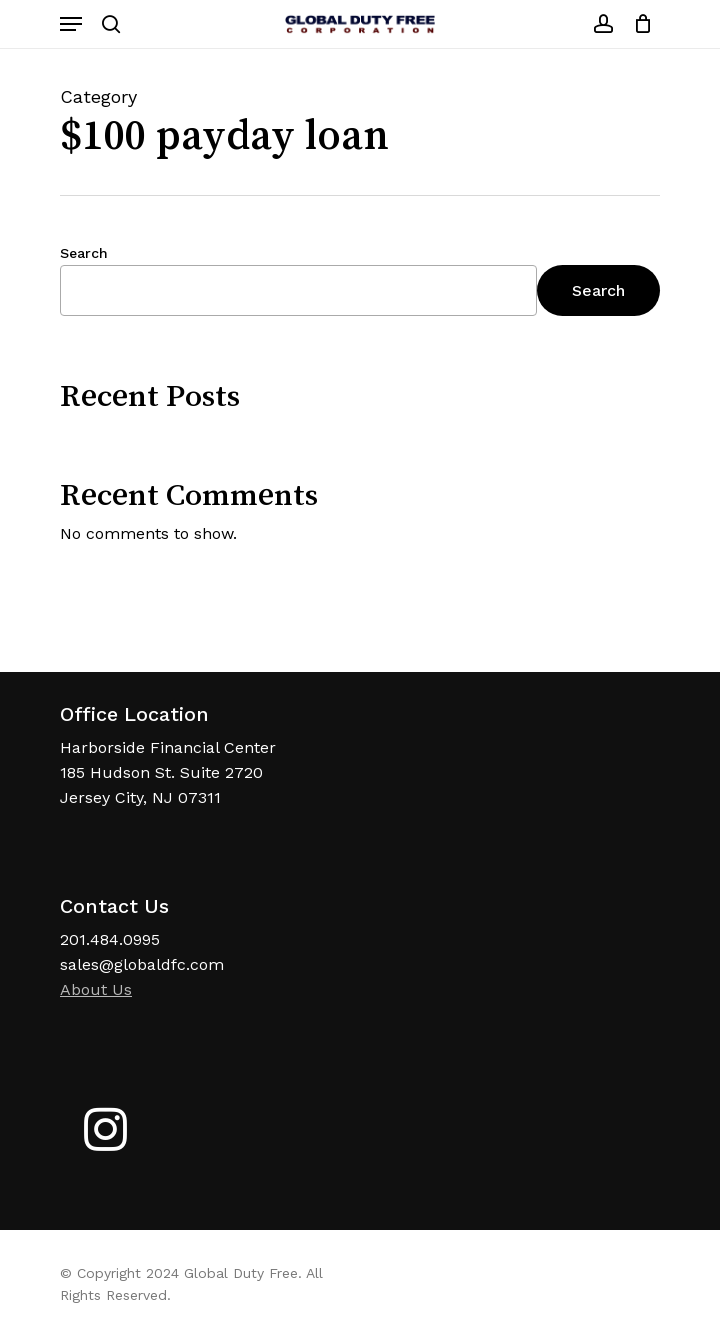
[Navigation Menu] (71, 24)
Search (84, 253)
